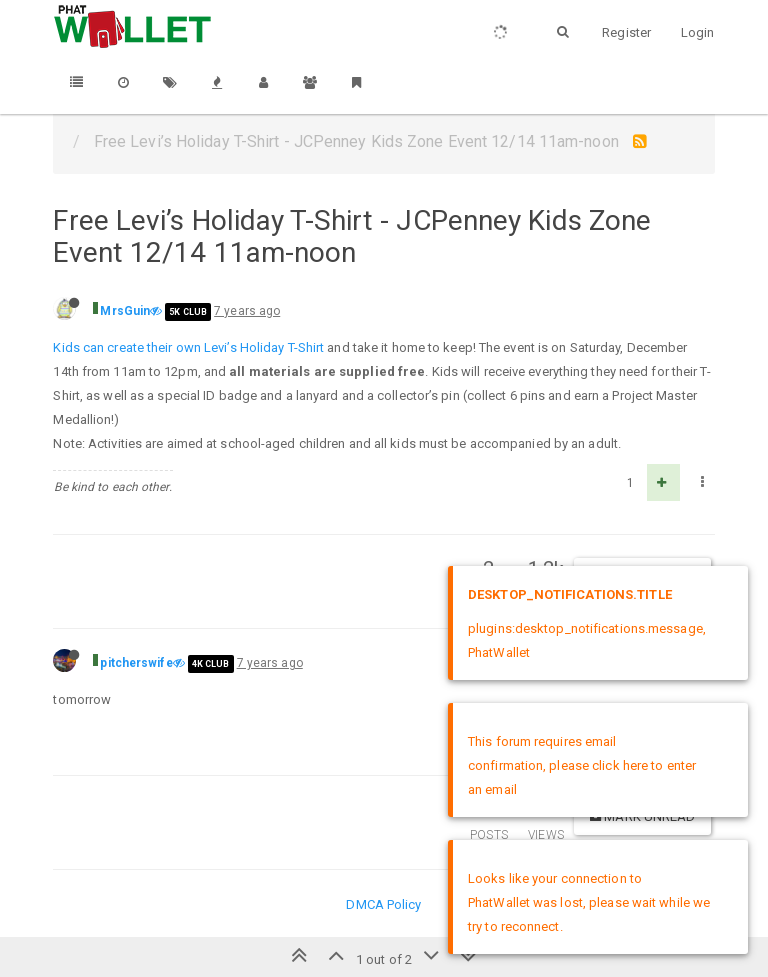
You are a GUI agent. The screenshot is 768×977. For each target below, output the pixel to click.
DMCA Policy (383, 904)
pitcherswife (136, 663)
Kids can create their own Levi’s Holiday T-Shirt (188, 347)
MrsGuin (125, 311)
